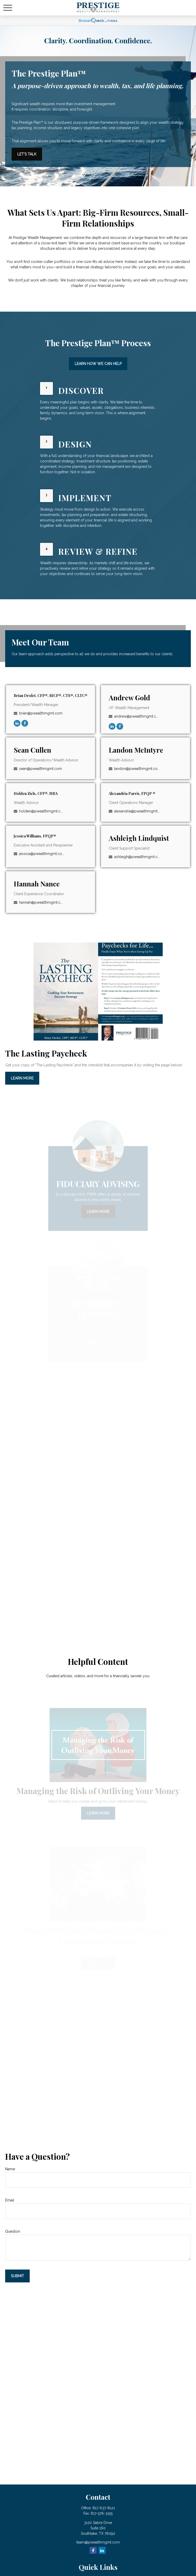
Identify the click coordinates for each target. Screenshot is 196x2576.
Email (9, 2200)
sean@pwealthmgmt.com (40, 769)
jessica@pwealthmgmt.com (41, 854)
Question (12, 2231)
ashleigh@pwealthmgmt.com (136, 857)
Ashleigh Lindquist (139, 838)
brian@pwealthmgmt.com (40, 713)
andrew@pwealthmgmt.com (136, 716)
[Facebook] (24, 723)
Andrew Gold (129, 697)
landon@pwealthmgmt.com (136, 769)
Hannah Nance (37, 883)
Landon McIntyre (136, 749)
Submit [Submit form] (17, 2276)
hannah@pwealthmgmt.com (41, 902)
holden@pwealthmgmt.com (41, 811)
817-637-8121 (103, 2508)
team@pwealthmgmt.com (98, 2542)
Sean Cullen (32, 749)
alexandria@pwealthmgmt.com (136, 811)
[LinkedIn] (17, 723)
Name (10, 2169)
